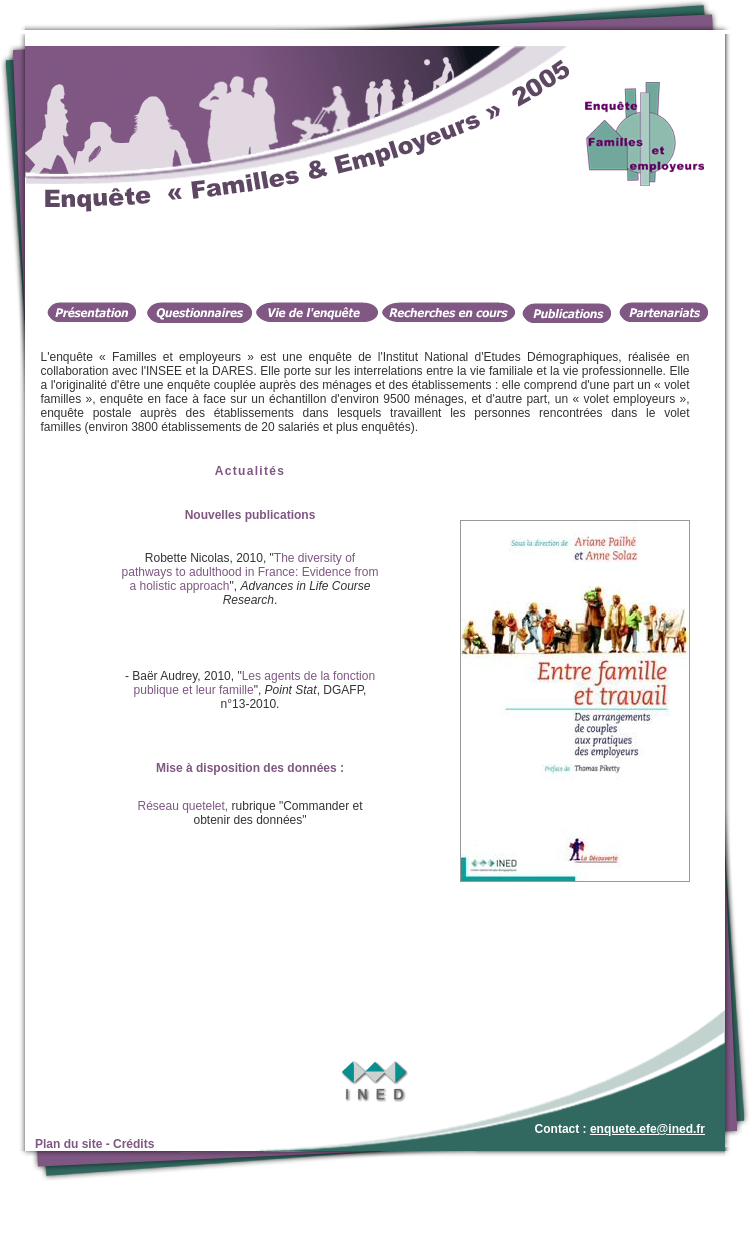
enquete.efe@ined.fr (647, 1129)
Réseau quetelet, (182, 806)
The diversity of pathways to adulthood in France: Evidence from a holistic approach (250, 572)
